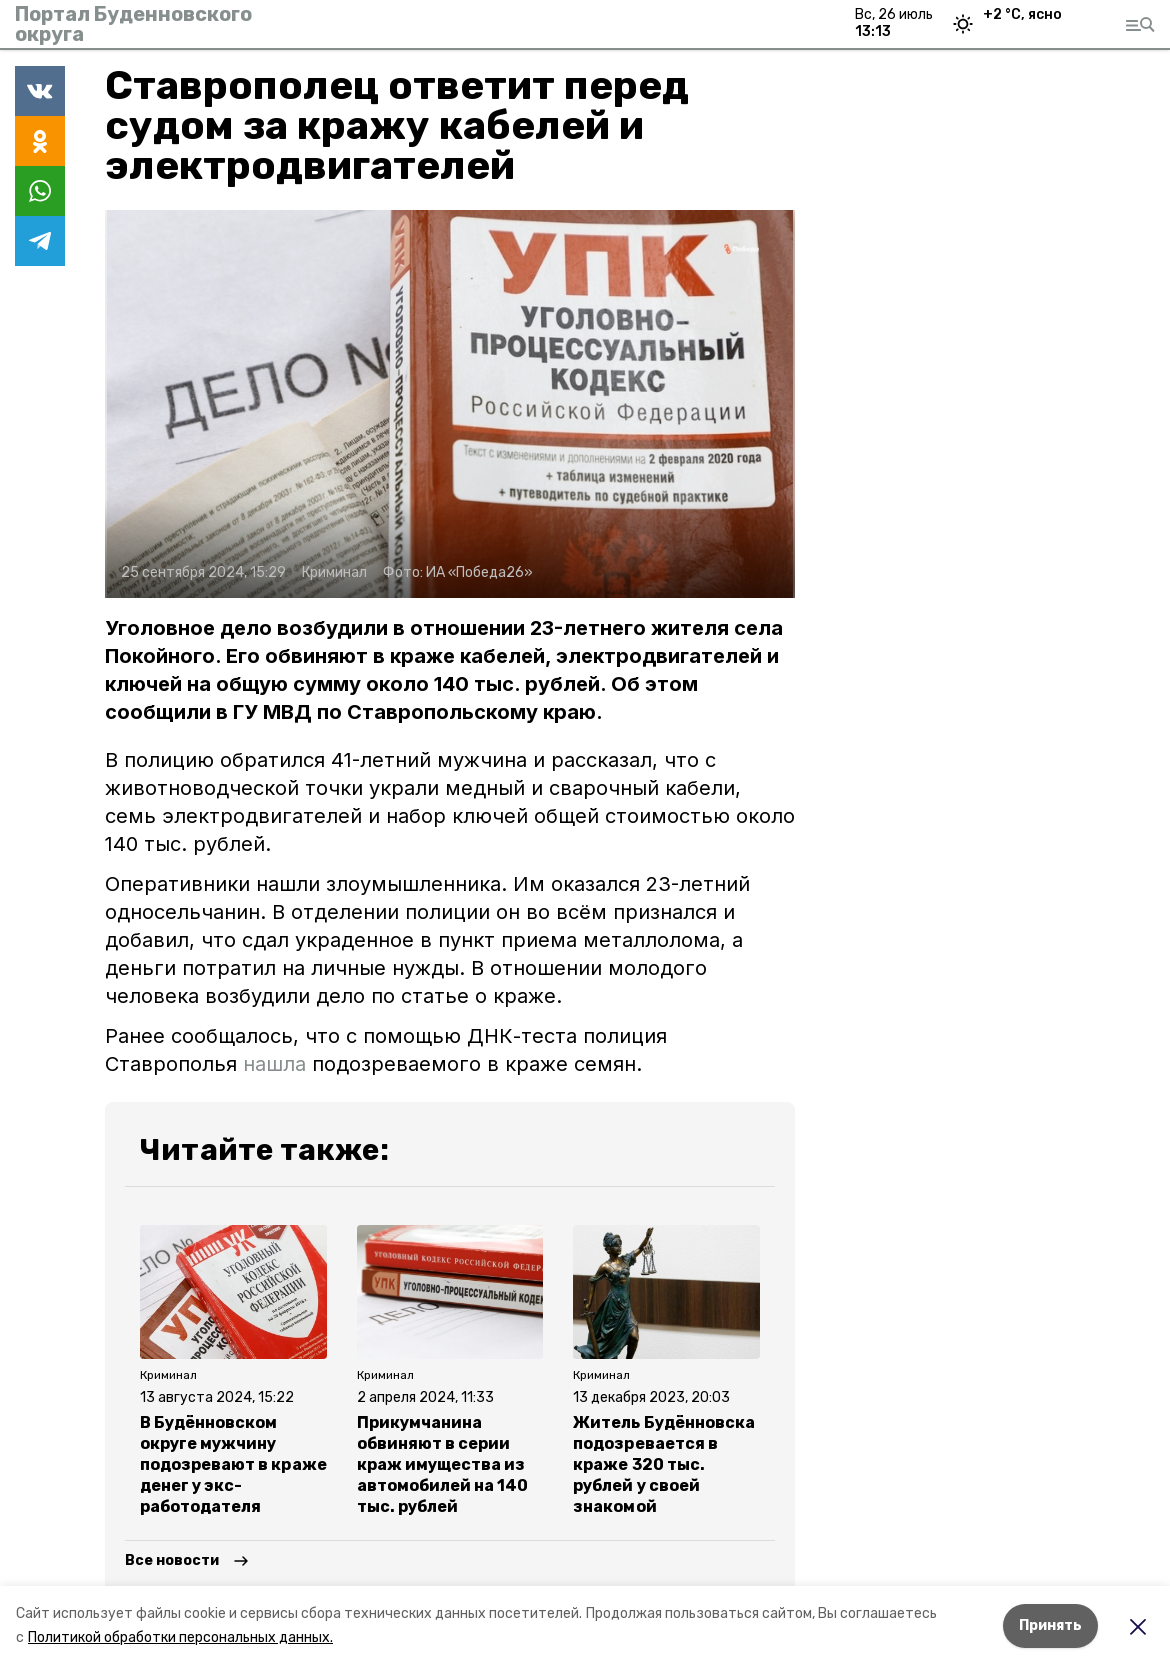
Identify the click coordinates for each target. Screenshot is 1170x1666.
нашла (274, 1064)
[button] (450, 404)
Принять (1050, 1625)
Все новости (172, 1560)
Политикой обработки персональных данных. (180, 1637)
